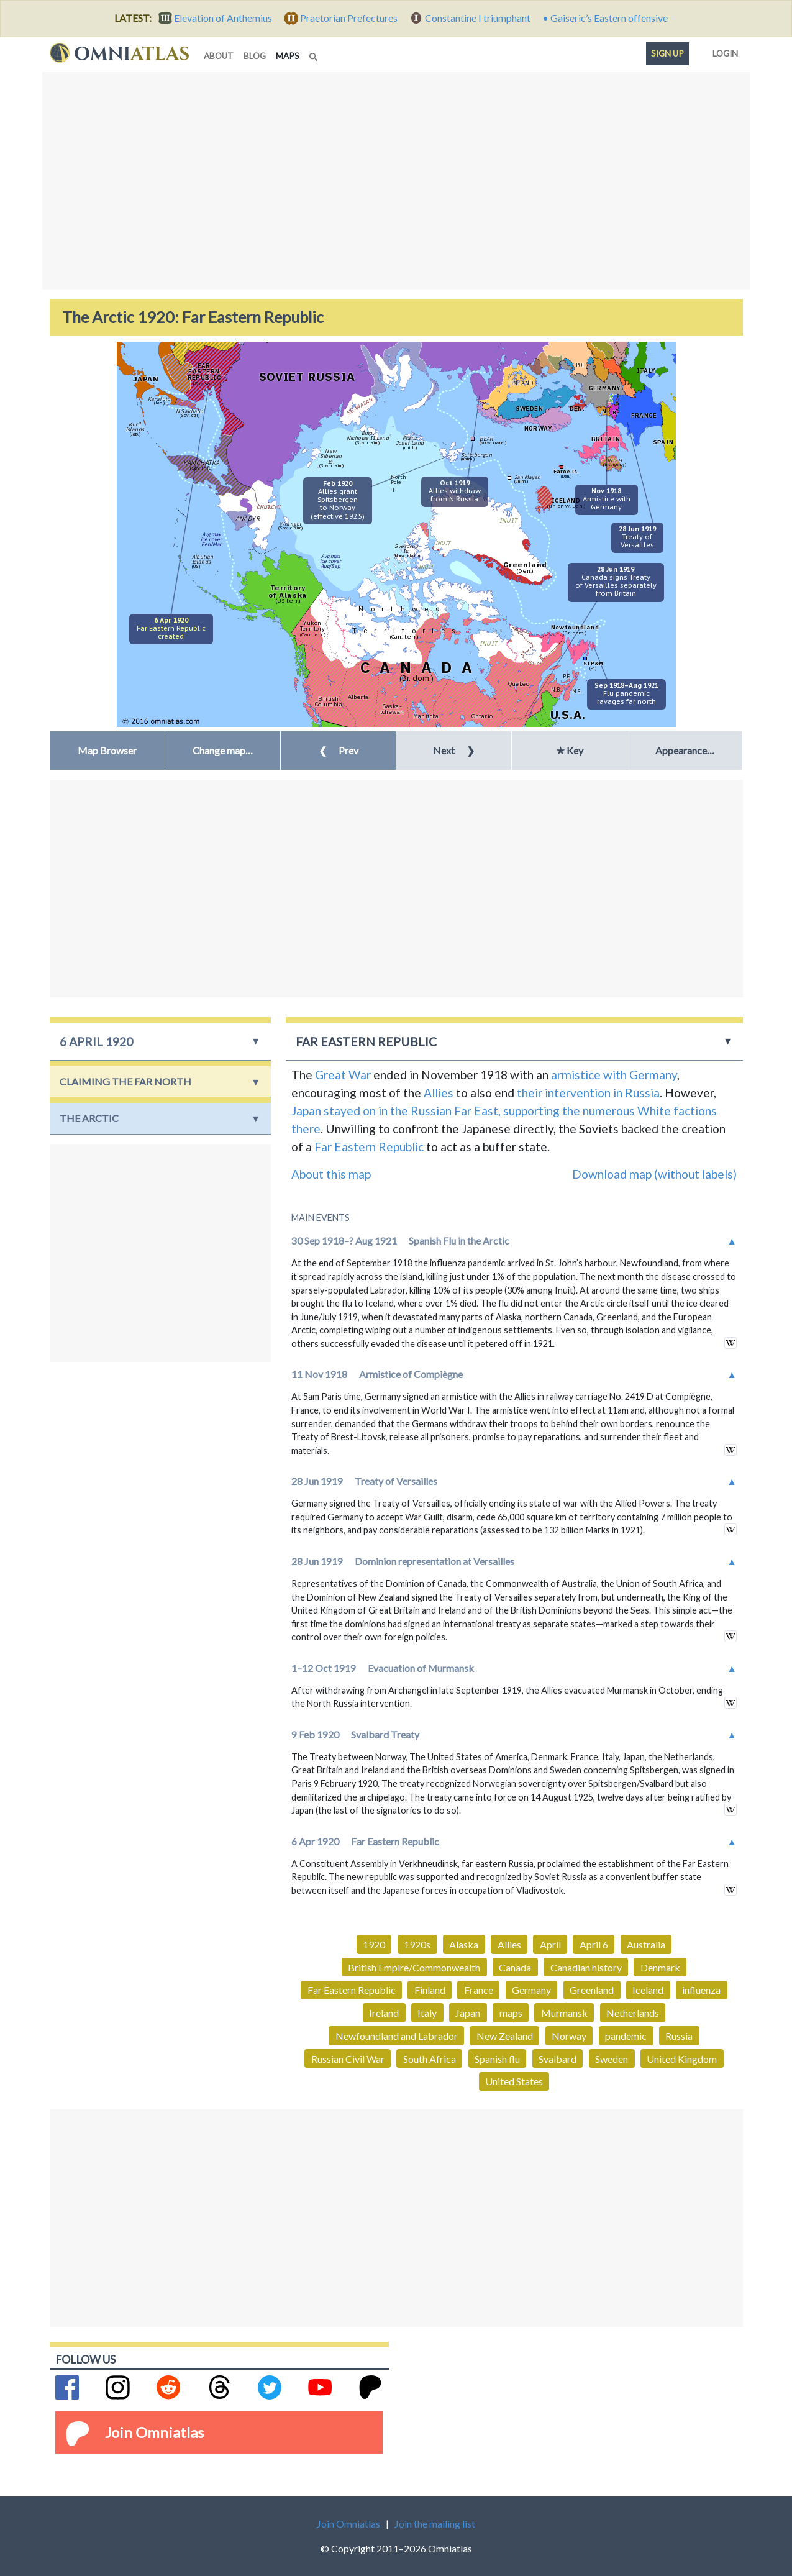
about (219, 56)
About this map (331, 1174)
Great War (343, 1074)
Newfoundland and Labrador (396, 2036)
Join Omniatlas (154, 2432)
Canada (515, 1967)
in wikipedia (730, 1343)
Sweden (611, 2059)
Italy (427, 2013)
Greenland (592, 1990)
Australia (646, 1944)
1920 (374, 1944)
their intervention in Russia (588, 1092)
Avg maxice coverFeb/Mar (211, 539)
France (478, 1990)
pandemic (626, 2036)
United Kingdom (682, 2059)
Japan (467, 2013)
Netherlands (632, 2013)
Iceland (647, 1990)
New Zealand (504, 2036)
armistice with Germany (614, 1074)
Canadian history (586, 1967)
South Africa (429, 2059)
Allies (438, 1092)
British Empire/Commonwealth (414, 1967)
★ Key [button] (569, 750)
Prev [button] (338, 750)
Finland (429, 1990)
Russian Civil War (348, 2059)
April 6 (594, 1944)
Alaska (463, 1944)
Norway (569, 2036)
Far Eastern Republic (369, 1147)
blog (255, 56)
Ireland (384, 2013)
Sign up (667, 53)
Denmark (660, 1967)
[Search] (314, 53)
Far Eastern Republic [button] (366, 1042)
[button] (223, 750)
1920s (417, 1944)
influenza (701, 1990)
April (550, 1944)
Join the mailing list (434, 2523)
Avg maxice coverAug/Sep (330, 561)
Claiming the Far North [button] (125, 1081)
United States (514, 2081)
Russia (679, 2036)
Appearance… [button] (684, 750)
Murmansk (564, 2013)
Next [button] (454, 750)
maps (290, 55)
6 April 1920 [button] (96, 1042)
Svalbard (557, 2059)
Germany (531, 1990)
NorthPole (398, 479)
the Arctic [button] (89, 1118)
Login (723, 51)
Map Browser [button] (107, 750)
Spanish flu (497, 2059)
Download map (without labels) (654, 1174)
